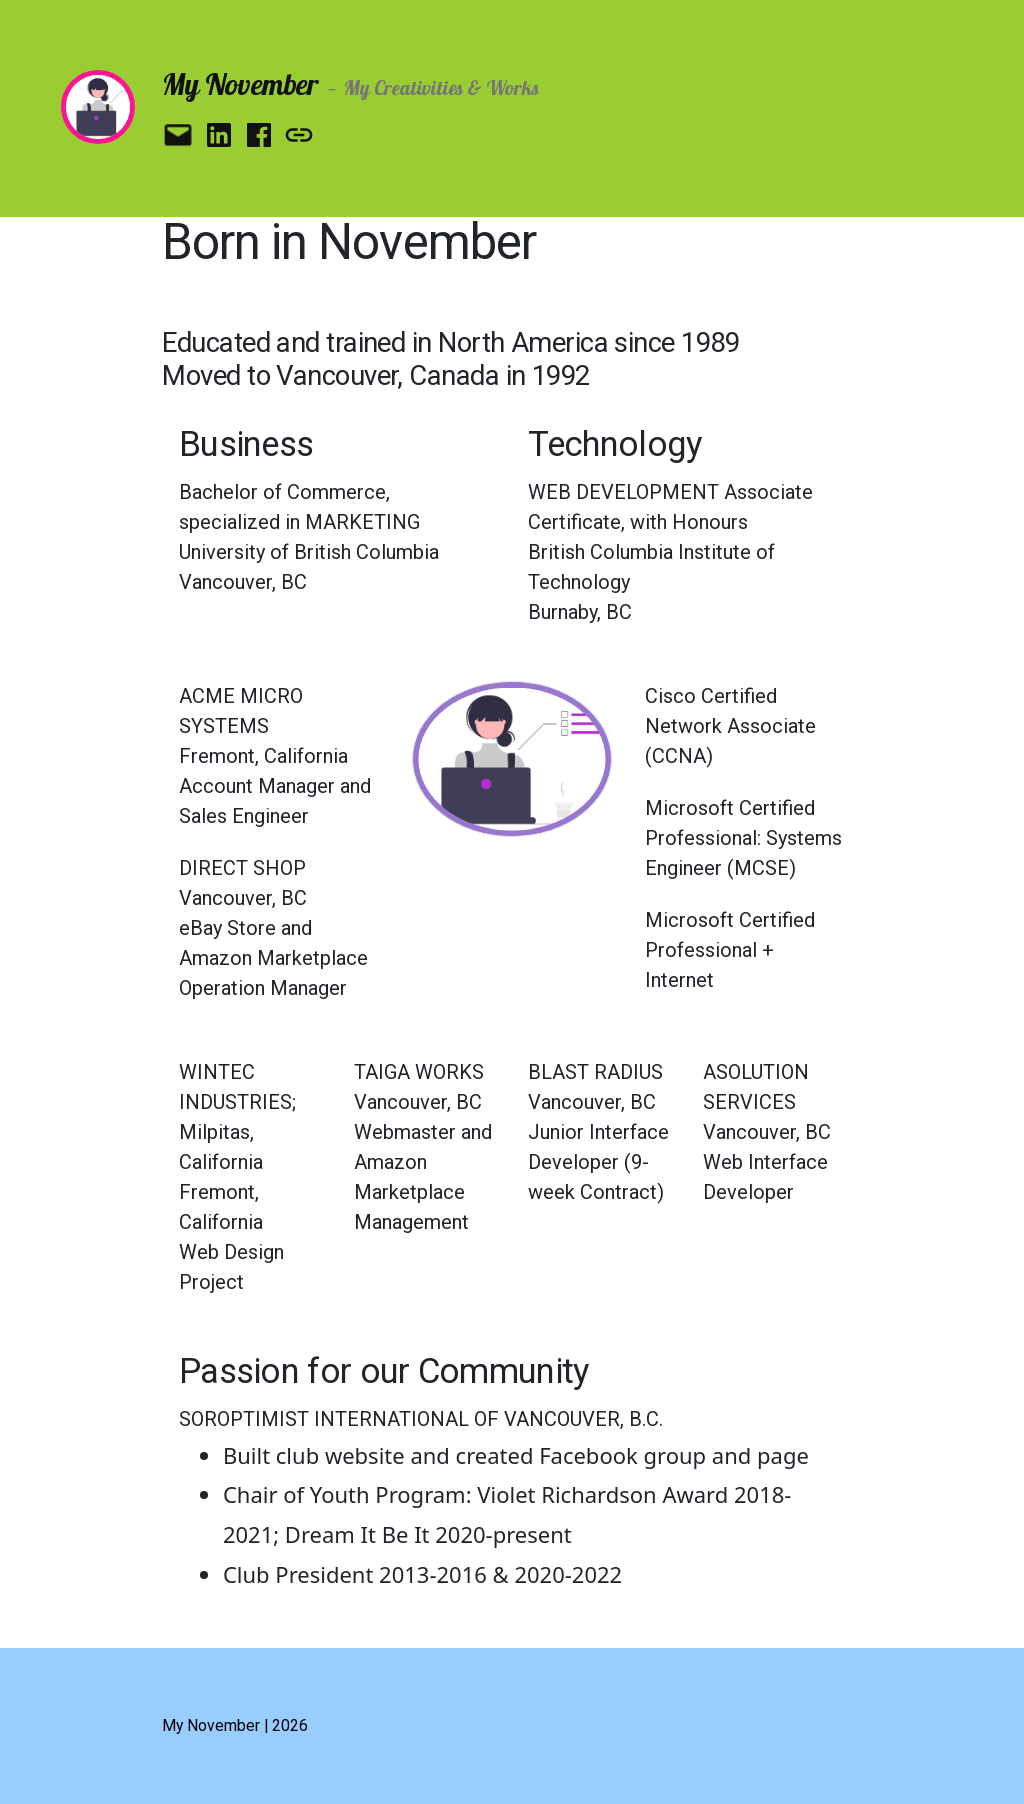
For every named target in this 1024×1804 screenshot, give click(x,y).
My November (239, 84)
